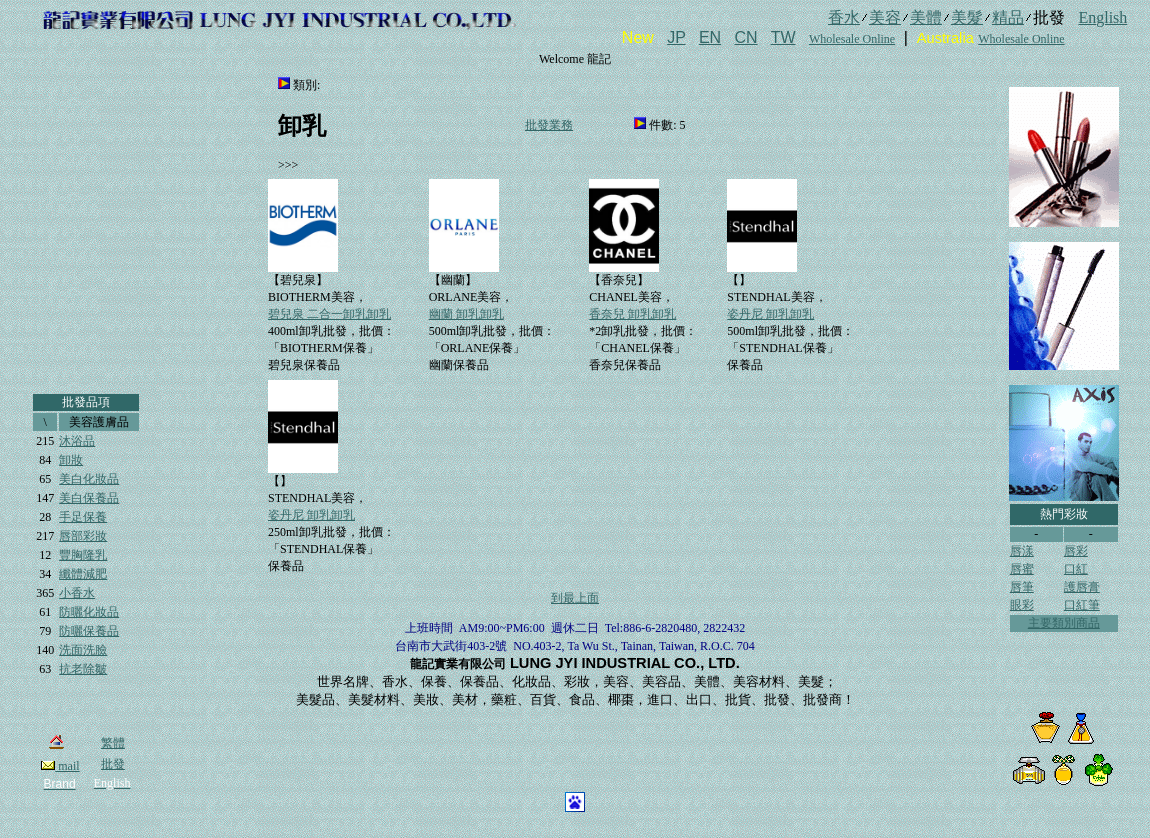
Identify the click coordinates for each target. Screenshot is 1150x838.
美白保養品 (89, 498)
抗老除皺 (83, 669)
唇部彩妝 (83, 536)
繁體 (113, 743)
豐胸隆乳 (83, 555)
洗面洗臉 (83, 650)
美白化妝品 (89, 479)
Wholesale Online (852, 39)
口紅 (1076, 569)
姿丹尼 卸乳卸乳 (770, 314)
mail (60, 766)
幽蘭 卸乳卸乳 (466, 314)
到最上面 (575, 598)
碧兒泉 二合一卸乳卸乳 (329, 314)
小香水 (77, 593)
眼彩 (1022, 605)
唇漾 (1022, 551)
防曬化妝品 (89, 612)
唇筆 (1022, 587)
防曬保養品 (89, 631)
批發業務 (549, 125)
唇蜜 (1022, 569)
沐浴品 (77, 441)
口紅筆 (1082, 605)
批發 (113, 764)
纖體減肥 (83, 574)
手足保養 (83, 517)
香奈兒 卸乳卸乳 (632, 314)
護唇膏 (1082, 587)
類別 (305, 85)
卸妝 (71, 460)
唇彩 (1076, 551)
